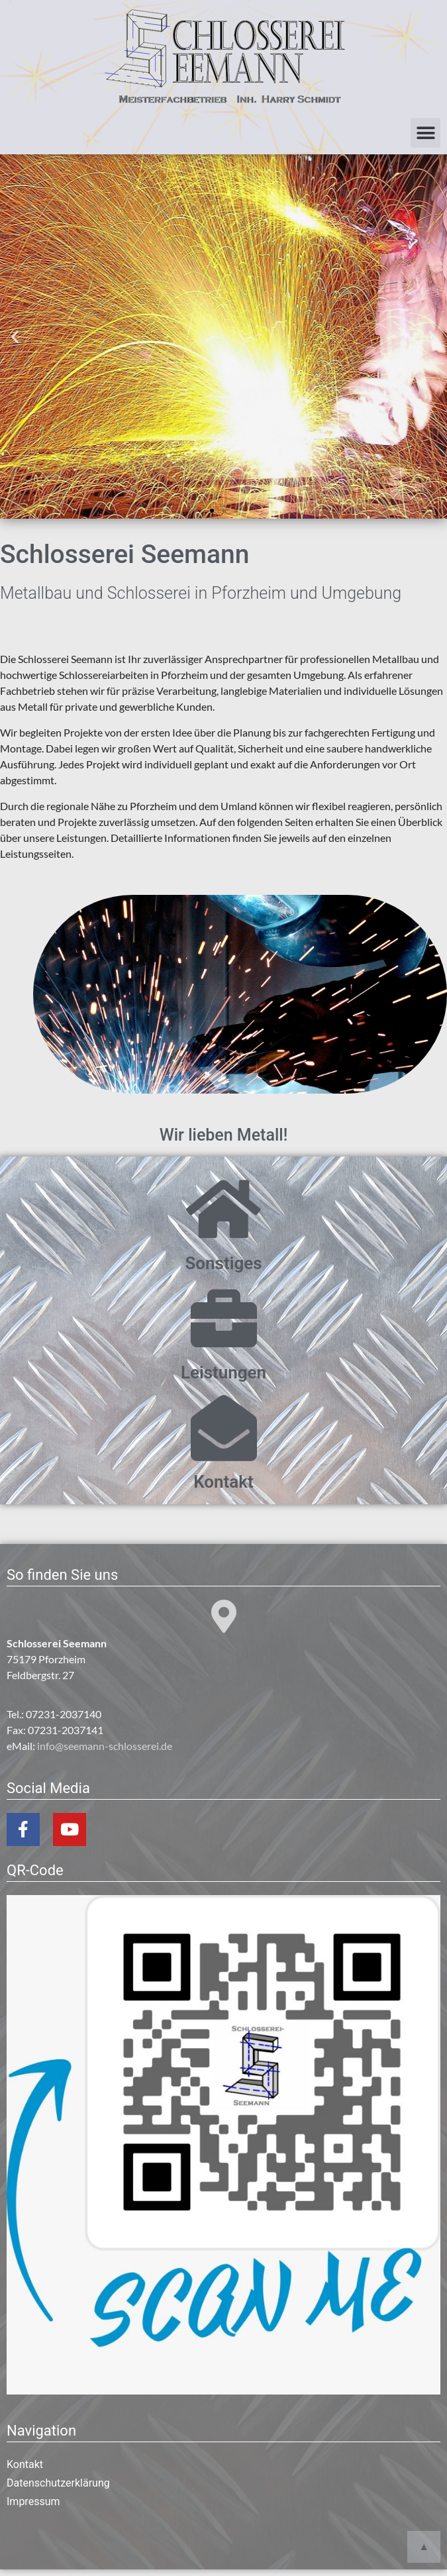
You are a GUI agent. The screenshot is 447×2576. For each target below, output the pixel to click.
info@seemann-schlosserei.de (104, 1745)
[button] (425, 133)
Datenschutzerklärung (58, 2483)
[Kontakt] (224, 1428)
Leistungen (223, 1372)
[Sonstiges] (224, 1209)
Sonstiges (223, 1263)
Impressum (33, 2501)
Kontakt (223, 1482)
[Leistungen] (224, 1319)
